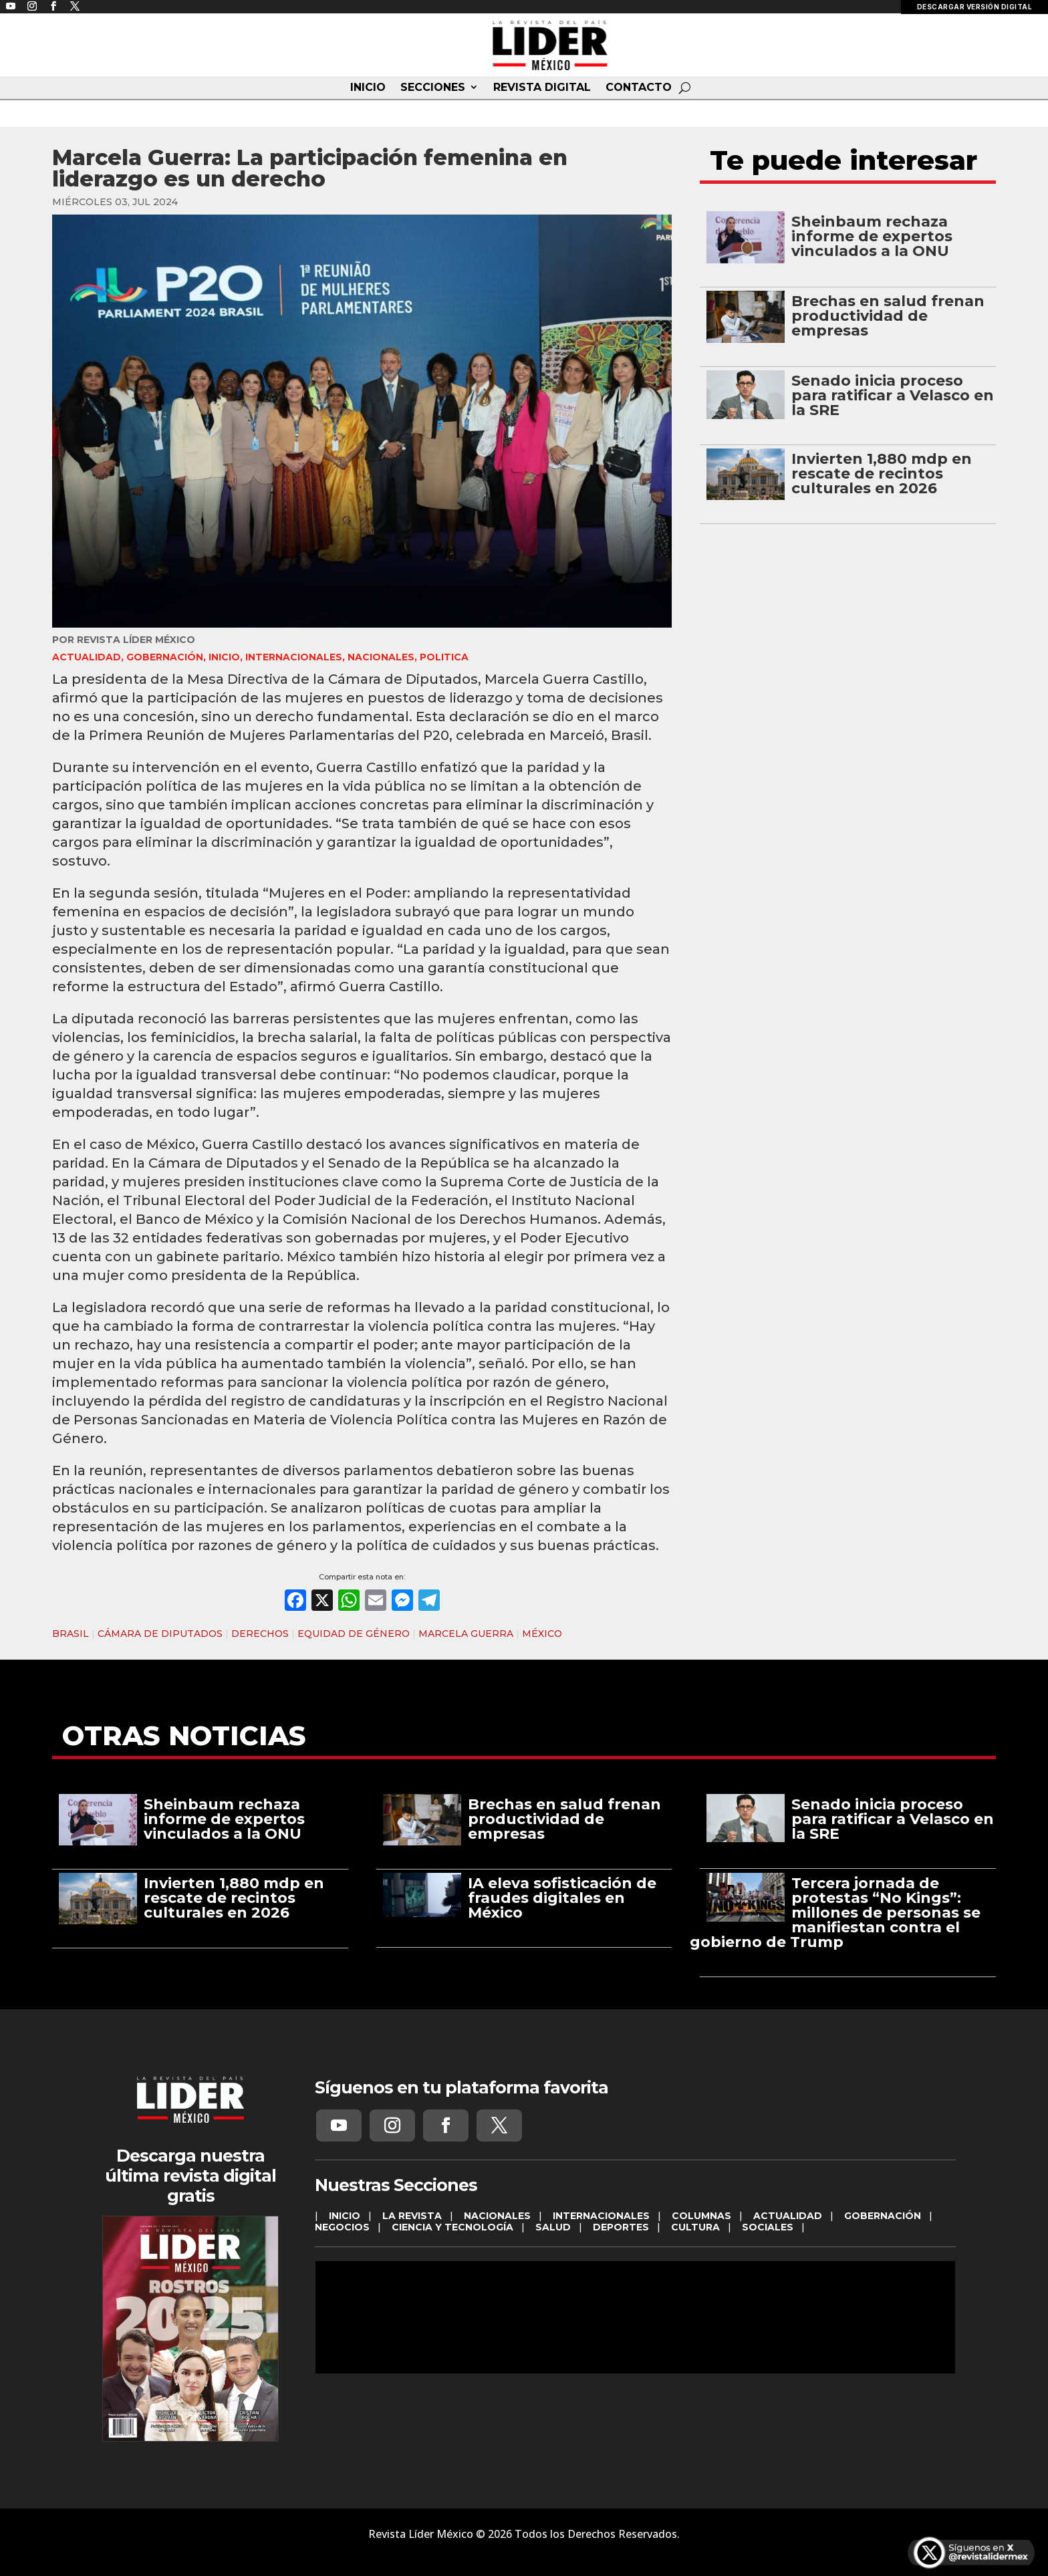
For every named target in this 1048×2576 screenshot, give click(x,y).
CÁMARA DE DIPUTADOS (160, 1634)
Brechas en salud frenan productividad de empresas (888, 316)
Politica (444, 657)
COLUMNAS (701, 2216)
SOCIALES (767, 2227)
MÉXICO (542, 1634)
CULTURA (695, 2227)
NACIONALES (381, 657)
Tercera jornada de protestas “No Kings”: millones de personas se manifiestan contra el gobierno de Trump (835, 1912)
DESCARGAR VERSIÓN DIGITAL (975, 7)
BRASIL (70, 1634)
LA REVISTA (412, 2216)
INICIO (368, 88)
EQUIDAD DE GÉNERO (353, 1634)
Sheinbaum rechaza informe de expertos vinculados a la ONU (871, 236)
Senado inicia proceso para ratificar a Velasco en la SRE (892, 395)
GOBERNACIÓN (164, 657)
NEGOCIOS (342, 2227)
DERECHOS (260, 1634)
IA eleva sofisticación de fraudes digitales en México (562, 1898)
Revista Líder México (136, 640)
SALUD (553, 2227)
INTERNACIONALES (293, 657)
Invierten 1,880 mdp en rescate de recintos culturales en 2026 (881, 473)
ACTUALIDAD (86, 657)
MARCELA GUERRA (465, 1634)
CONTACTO (639, 88)
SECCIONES (432, 88)
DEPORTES (621, 2227)
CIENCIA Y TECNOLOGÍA (452, 2227)
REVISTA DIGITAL (542, 88)
